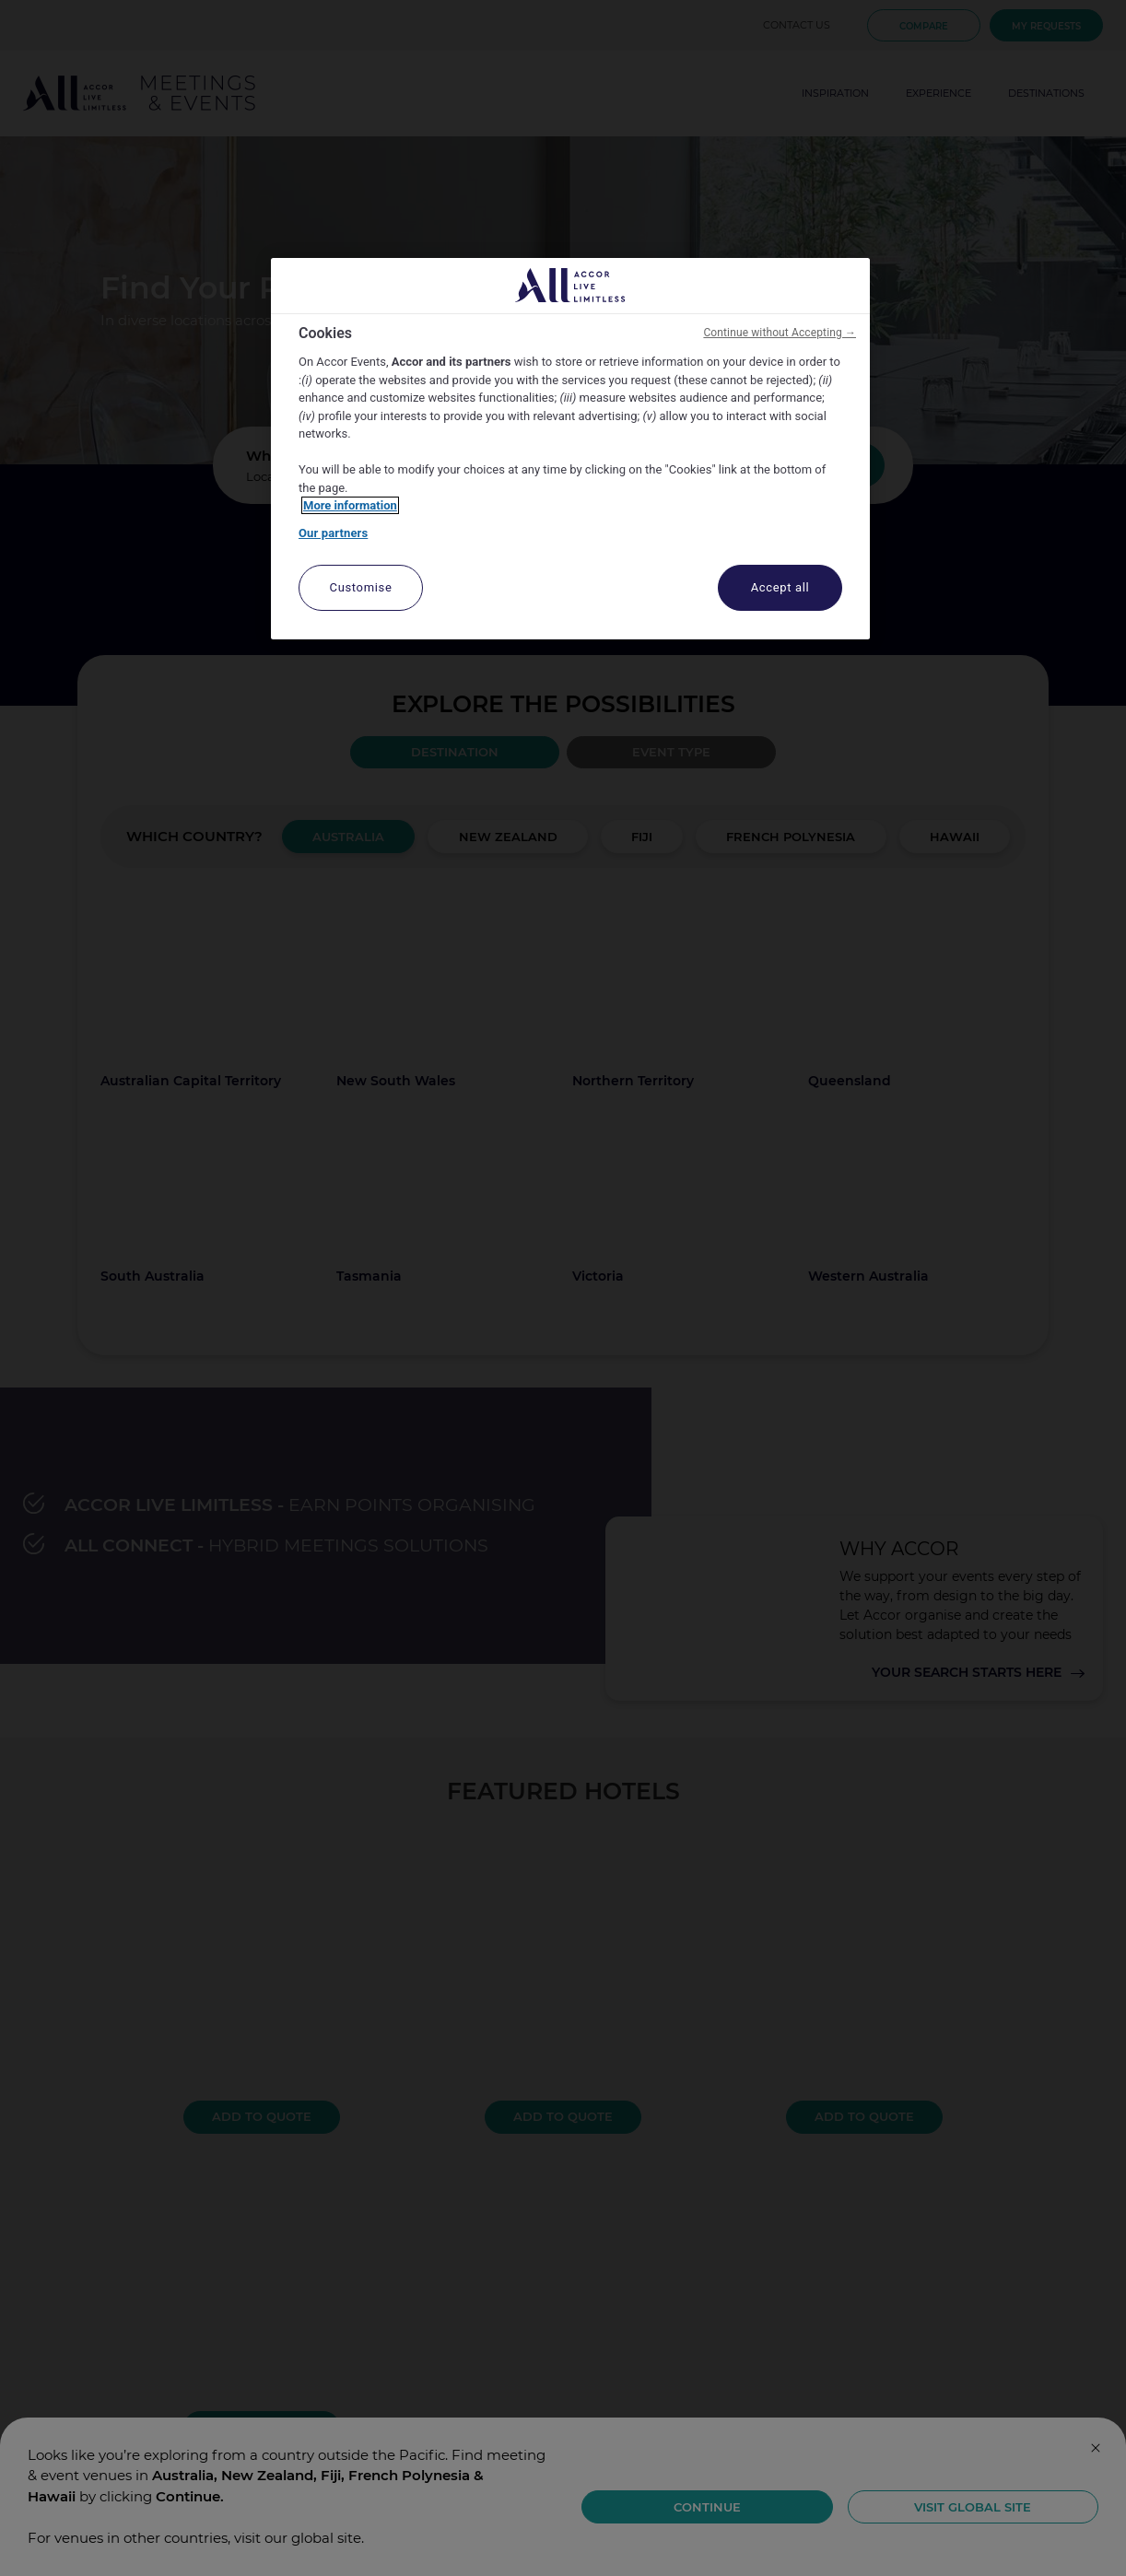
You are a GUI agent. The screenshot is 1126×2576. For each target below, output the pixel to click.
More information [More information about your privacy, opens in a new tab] (350, 505)
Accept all (780, 587)
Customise (361, 587)
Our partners (333, 533)
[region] (570, 449)
